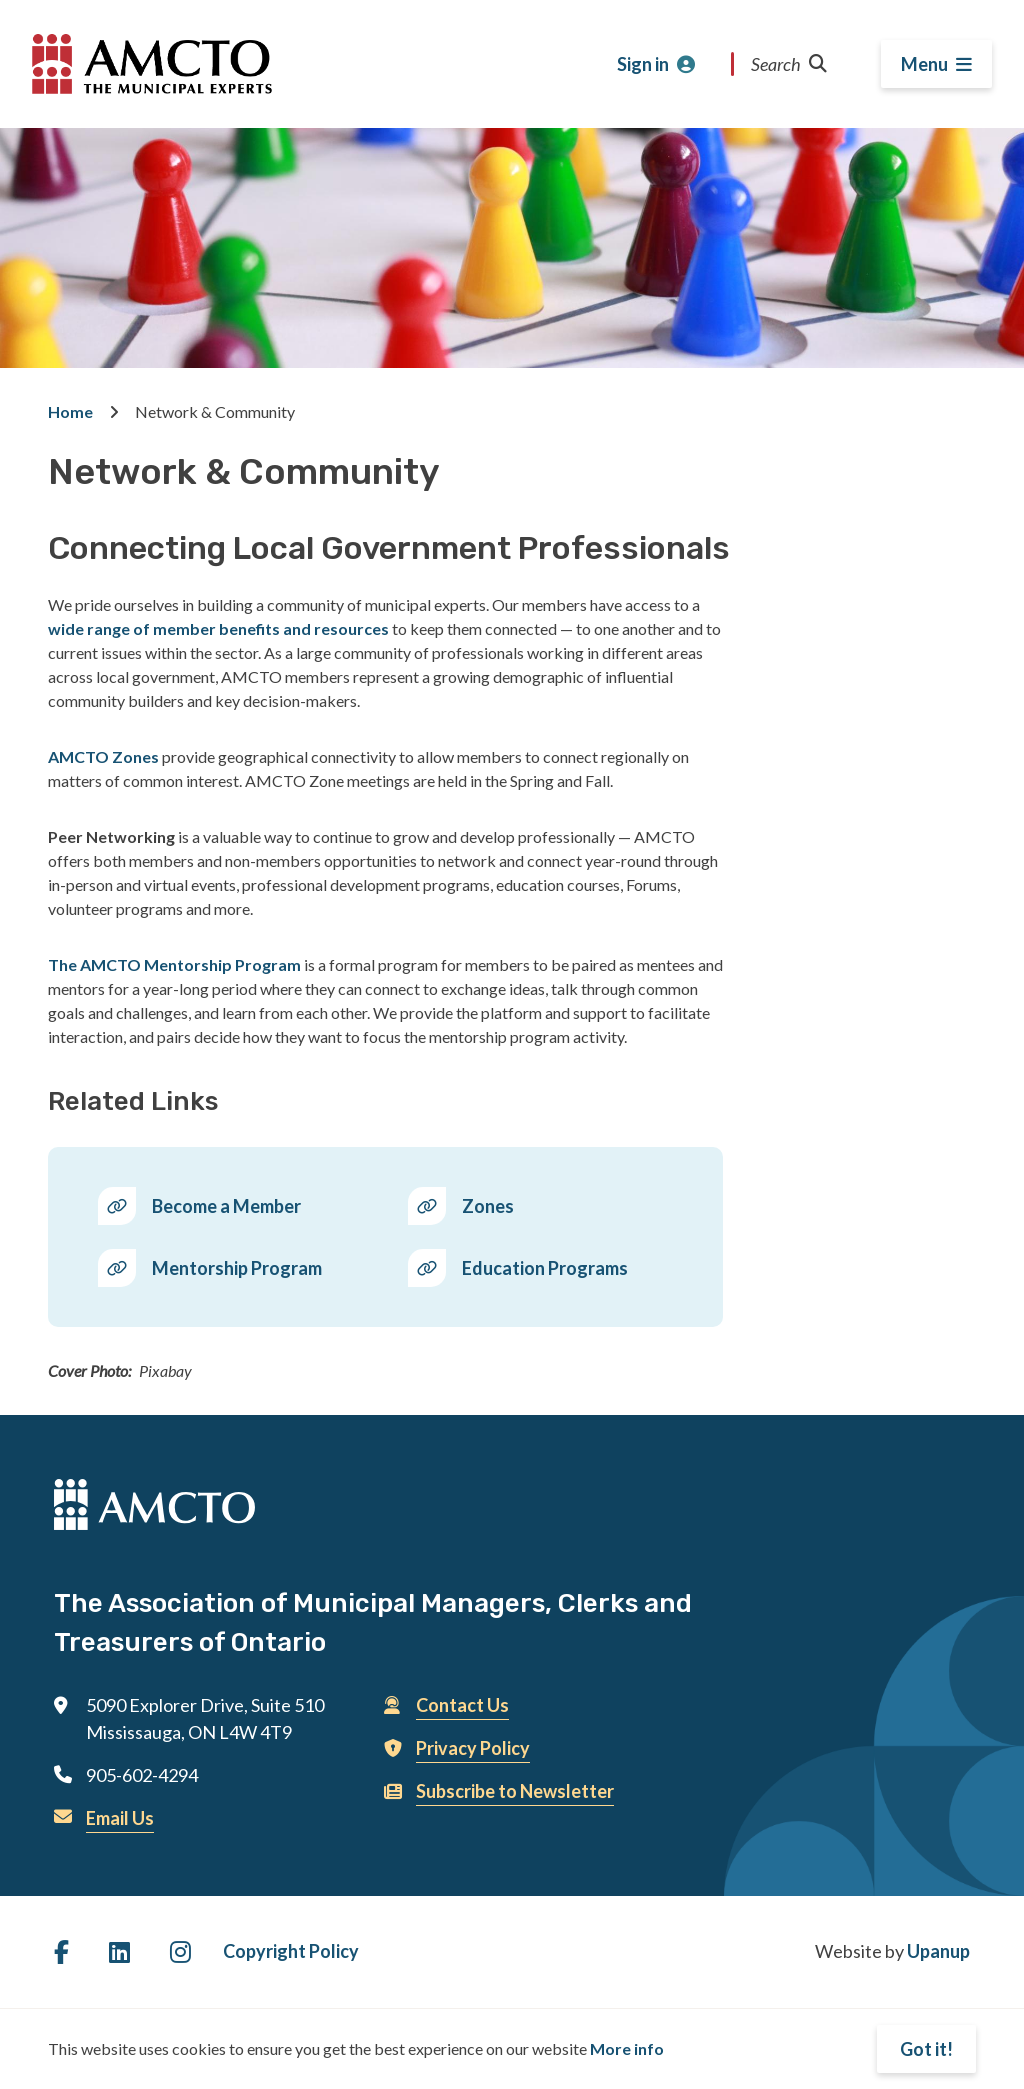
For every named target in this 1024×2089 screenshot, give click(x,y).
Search (789, 64)
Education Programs (545, 1268)
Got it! (926, 2049)
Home (70, 411)
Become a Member (226, 1206)
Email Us (120, 1818)
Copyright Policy (291, 1951)
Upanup (938, 1951)
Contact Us (462, 1705)
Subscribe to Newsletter (515, 1791)
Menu (924, 64)
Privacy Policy (473, 1748)
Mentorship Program (237, 1268)
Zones (488, 1206)
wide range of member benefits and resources (218, 628)
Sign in (643, 64)
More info (627, 2048)
